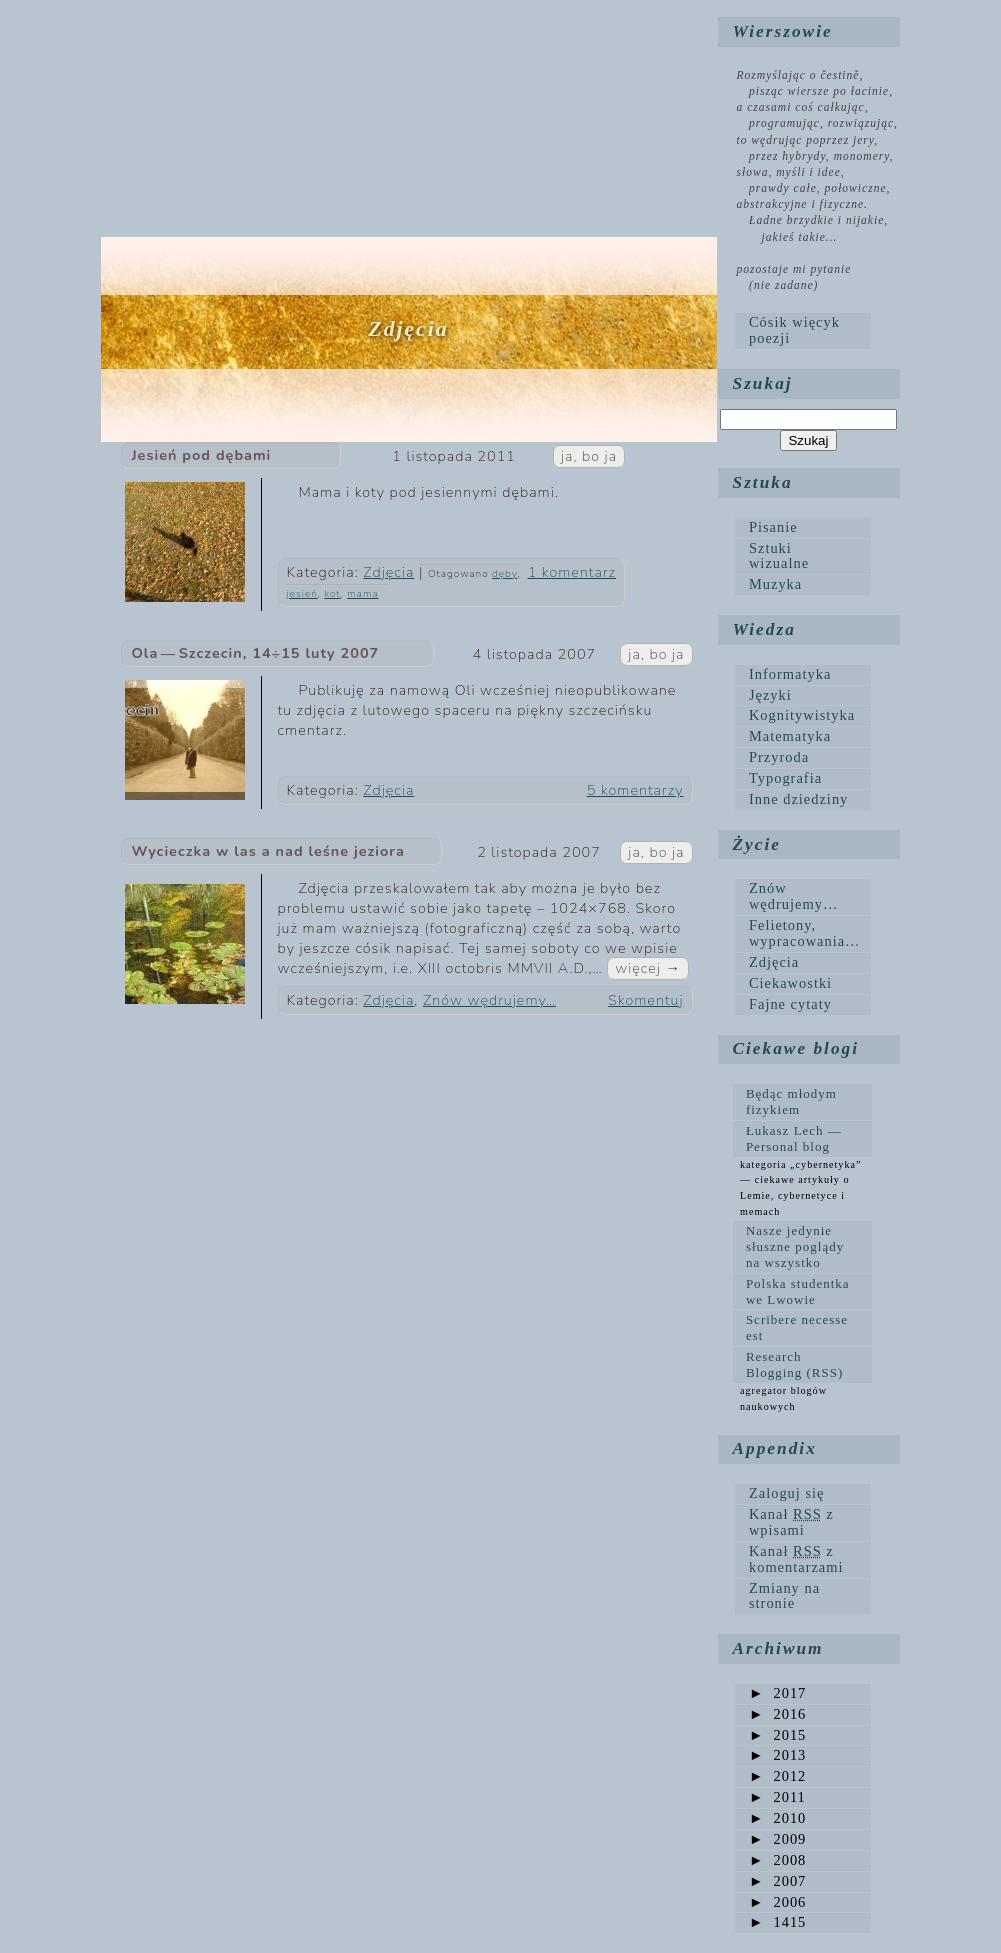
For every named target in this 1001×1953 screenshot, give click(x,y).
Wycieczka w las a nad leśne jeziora (268, 851)
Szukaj (763, 383)
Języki (770, 695)
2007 (777, 1881)
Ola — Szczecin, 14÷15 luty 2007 (256, 653)
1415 (777, 1922)
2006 (777, 1902)
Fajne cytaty (790, 1004)
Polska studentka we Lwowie (798, 1291)
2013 (777, 1755)
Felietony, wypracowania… (805, 933)
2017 (777, 1693)
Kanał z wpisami (791, 1522)
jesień (302, 594)
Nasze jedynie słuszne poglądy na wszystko (795, 1246)
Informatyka (790, 674)
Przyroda (779, 757)
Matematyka (790, 736)
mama (362, 594)
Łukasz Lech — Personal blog (794, 1138)
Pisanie (773, 527)
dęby (504, 574)
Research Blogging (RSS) (794, 1364)
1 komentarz (572, 572)
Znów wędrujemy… (489, 1000)
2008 (777, 1860)
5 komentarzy (635, 790)
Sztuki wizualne (779, 556)
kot (332, 594)
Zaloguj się (787, 1493)
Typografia (785, 778)
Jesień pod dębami (202, 455)
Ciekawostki (790, 983)
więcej (648, 968)
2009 (777, 1839)
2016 (777, 1714)
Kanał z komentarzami (796, 1559)
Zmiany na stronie (784, 1596)
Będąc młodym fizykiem (791, 1101)
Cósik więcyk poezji (794, 330)
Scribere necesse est (797, 1327)
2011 (777, 1797)
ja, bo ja (589, 456)
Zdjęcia (388, 572)
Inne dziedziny (798, 799)
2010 (777, 1818)
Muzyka (775, 584)
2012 (777, 1776)
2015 (777, 1735)
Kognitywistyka (802, 715)
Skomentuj (645, 1000)
